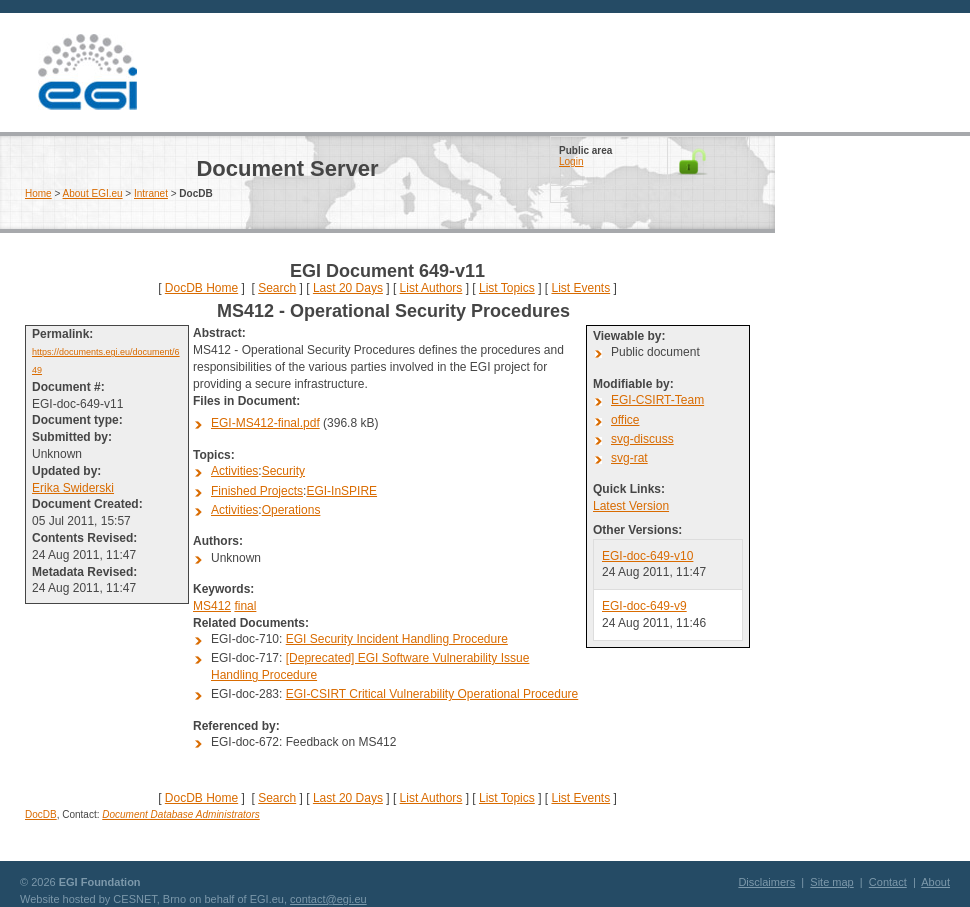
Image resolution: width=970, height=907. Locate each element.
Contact (888, 882)
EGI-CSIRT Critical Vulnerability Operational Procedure (432, 694)
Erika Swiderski (73, 488)
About (935, 882)
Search (277, 288)
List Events (580, 288)
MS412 (212, 606)
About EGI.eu (93, 193)
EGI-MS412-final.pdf (265, 423)
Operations (291, 510)
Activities (234, 471)
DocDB (41, 814)
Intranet (151, 193)
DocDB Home (201, 288)
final (245, 606)
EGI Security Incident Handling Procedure (397, 639)
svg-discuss (642, 439)
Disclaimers (766, 882)
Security (283, 471)
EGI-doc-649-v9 (644, 606)
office (625, 420)
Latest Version (631, 506)
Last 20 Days (348, 288)
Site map (831, 882)
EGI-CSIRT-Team (657, 400)
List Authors (431, 288)
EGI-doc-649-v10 (647, 556)
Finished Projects (257, 491)
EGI (87, 72)
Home (38, 193)
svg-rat (629, 458)
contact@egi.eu (328, 899)
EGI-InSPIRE (341, 491)
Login (571, 161)
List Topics (507, 288)
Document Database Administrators (180, 814)
